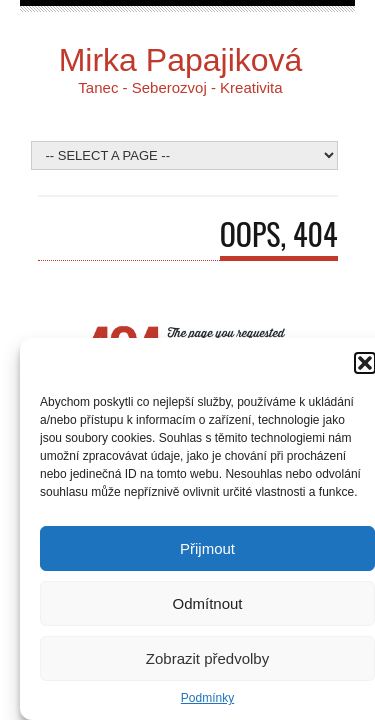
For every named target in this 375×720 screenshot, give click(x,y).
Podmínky (207, 698)
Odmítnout (207, 603)
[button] (365, 363)
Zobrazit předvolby (207, 658)
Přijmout (207, 548)
